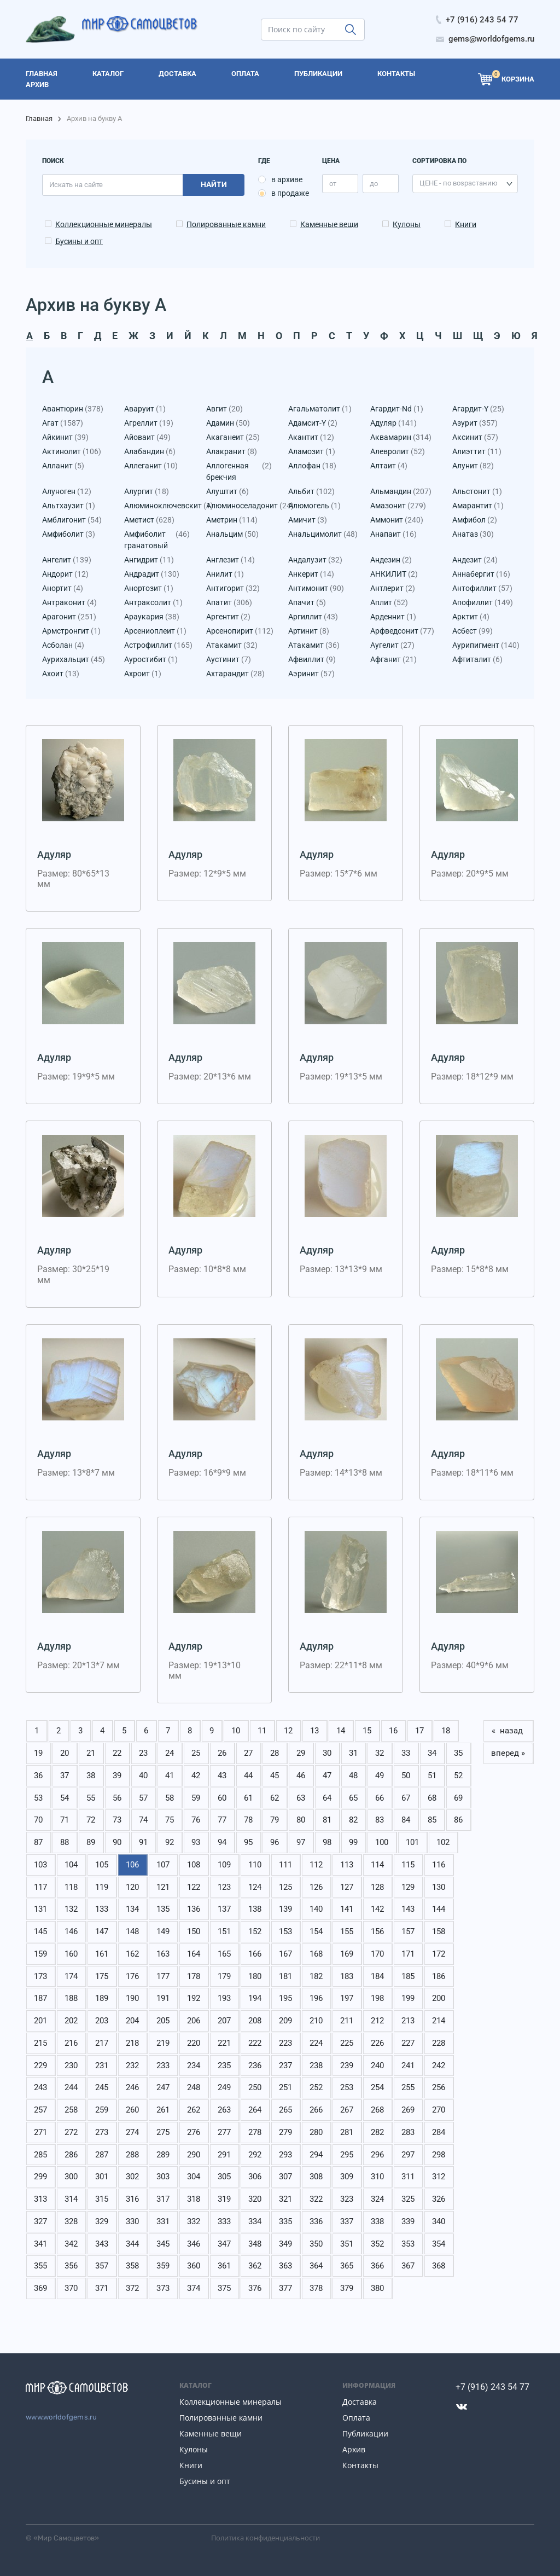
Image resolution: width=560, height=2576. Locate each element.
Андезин (391, 560)
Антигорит (233, 588)
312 (438, 2177)
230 (71, 2065)
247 (163, 2087)
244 (71, 2087)
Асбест (472, 631)
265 (285, 2110)
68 (432, 1798)
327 (40, 2221)
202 (71, 2021)
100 (381, 1842)
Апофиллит (482, 602)
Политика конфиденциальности (265, 2538)
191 (163, 1998)
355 (40, 2266)
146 (71, 1931)
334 (254, 2221)
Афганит (393, 659)
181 (285, 1976)
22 (117, 1753)
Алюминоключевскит (157, 506)
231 (101, 2065)
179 (224, 1976)
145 (40, 1931)
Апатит (229, 602)
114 (377, 1865)
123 (224, 1887)
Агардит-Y (478, 409)
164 (193, 1954)
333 (224, 2221)
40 (143, 1775)
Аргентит (228, 617)
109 (224, 1865)
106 (132, 1865)
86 (458, 1820)
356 (71, 2266)
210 (316, 2021)
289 (163, 2155)
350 (316, 2244)
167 (285, 1954)
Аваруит (145, 409)
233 (163, 2065)
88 (64, 1842)
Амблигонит (72, 520)
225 (346, 2043)
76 (195, 1820)
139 (285, 1909)
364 (316, 2266)
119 (101, 1887)
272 (71, 2132)
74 (143, 1820)
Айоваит (147, 437)
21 (90, 1753)
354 (438, 2244)
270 (438, 2110)
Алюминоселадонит (239, 506)
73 (117, 1820)
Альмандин (400, 491)
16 (393, 1731)
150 (193, 1931)
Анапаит (393, 534)
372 (132, 2288)
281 (346, 2132)
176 (132, 1976)
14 (340, 1731)
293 (285, 2155)
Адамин (228, 423)
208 (254, 2021)
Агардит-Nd (396, 409)
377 (285, 2288)
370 (71, 2288)
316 (132, 2199)
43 (222, 1775)
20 (64, 1753)
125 (285, 1887)
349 (285, 2244)
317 (163, 2199)
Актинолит (71, 451)
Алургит (146, 491)
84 (405, 1820)
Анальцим (232, 534)
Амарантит (478, 506)
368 (438, 2266)
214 (438, 2021)
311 (408, 2177)
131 (40, 1909)
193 (224, 1998)
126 (316, 1887)
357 (101, 2266)
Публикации (365, 2433)
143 (408, 1909)
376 (254, 2288)
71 (64, 1820)
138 (254, 1909)
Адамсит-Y (312, 423)
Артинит (308, 631)
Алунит (473, 466)
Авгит (224, 409)
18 (445, 1731)
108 (193, 1865)
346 (193, 2244)
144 (438, 1909)
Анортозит (148, 588)
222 (254, 2043)
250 (254, 2087)
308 (316, 2177)
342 (71, 2244)
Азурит (475, 423)
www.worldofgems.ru (61, 2417)
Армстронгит (71, 631)
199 (408, 1998)
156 (377, 1931)
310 (377, 2177)
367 (408, 2266)
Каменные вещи (329, 224)
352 (377, 2244)
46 (300, 1775)
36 (38, 1775)
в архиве (286, 179)
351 (346, 2244)
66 (379, 1798)
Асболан (63, 645)
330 (132, 2221)
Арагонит (69, 617)
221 (224, 2043)
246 (132, 2087)
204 (132, 2021)
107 (163, 1865)
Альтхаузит (68, 506)
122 (193, 1887)
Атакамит (232, 645)
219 (163, 2043)
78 (248, 1820)
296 (377, 2155)
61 (248, 1798)
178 (193, 1976)
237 (285, 2065)
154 (316, 1931)
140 (316, 1909)
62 (274, 1798)
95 (248, 1842)
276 (193, 2132)
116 (438, 1865)
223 (285, 2043)
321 (285, 2199)
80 (300, 1820)
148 (132, 1931)
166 (254, 1954)
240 (377, 2065)
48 (353, 1775)
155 (346, 1931)
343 (101, 2244)
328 (71, 2221)
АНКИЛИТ (394, 574)
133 (101, 1909)
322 (316, 2199)
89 (90, 1842)
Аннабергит (481, 574)
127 (346, 1887)
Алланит (63, 466)
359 (163, 2266)
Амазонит (398, 506)
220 (193, 2043)
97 (300, 1842)
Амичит (307, 520)
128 (377, 1887)
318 (193, 2199)
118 (71, 1887)
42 (195, 1775)
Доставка (359, 2402)
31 (353, 1753)
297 (408, 2155)
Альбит (311, 491)
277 (224, 2132)
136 (193, 1909)
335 (285, 2221)
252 (316, 2087)
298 (438, 2155)
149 (163, 1931)
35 (458, 1753)
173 (40, 1976)
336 (316, 2221)
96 (274, 1842)
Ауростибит (151, 659)
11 (262, 1731)
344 (132, 2244)
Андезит (475, 560)
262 (193, 2110)
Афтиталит (477, 659)
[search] (313, 29)
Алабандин (150, 451)
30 (327, 1753)
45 (274, 1775)
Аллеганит (151, 466)
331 (163, 2221)
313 (40, 2199)
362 (254, 2266)
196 (316, 1998)
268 (377, 2110)
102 (443, 1842)
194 (254, 1998)
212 (377, 2021)
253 (346, 2087)
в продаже (290, 193)
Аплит (389, 602)
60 (222, 1798)
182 (316, 1976)
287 (101, 2155)
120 (132, 1887)
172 (438, 1954)
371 (101, 2288)
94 (222, 1842)
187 (40, 1998)
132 (71, 1909)
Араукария (151, 617)
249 (224, 2087)
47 (327, 1775)
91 (143, 1842)
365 (346, 2266)
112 (316, 1865)
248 (193, 2087)
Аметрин (232, 520)
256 (438, 2087)
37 (64, 1775)
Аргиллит (313, 617)
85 (432, 1820)
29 (300, 1753)
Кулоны (407, 224)
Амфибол (474, 520)
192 (193, 1998)
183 (346, 1976)
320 (254, 2199)
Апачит (307, 602)
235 (224, 2065)
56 (117, 1798)
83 (379, 1820)
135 (163, 1909)
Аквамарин (400, 437)
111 (285, 1865)
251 (285, 2087)
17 (419, 1731)
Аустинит (228, 659)
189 (101, 1998)
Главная (39, 118)
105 (101, 1865)
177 (163, 1976)
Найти (214, 184)
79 (274, 1820)
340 (438, 2221)
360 (193, 2266)
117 (40, 1887)
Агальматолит (320, 409)
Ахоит (60, 674)
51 (432, 1775)
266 (316, 2110)
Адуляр (393, 423)
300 (71, 2177)
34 (432, 1753)
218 (132, 2043)
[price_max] (381, 183)
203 (101, 2021)
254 (377, 2087)
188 (71, 1998)
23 (143, 1753)
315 (101, 2199)
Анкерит (311, 574)
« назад (508, 1731)
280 (316, 2132)
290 (193, 2155)
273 (101, 2132)
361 (224, 2266)
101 (412, 1842)
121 (163, 1887)
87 (38, 1842)
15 (367, 1731)
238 (316, 2065)
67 (405, 1798)
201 (40, 2021)
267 (346, 2110)
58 (169, 1798)
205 (163, 2021)
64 (327, 1798)
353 (408, 2244)
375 (224, 2288)
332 (193, 2221)
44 (248, 1775)
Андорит (65, 574)
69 (458, 1798)
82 (353, 1820)
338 (377, 2221)
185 (408, 1976)
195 (285, 1998)
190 (132, 1998)
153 (285, 1931)
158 (438, 1931)
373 (163, 2288)
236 (254, 2065)
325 (408, 2199)
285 (40, 2155)
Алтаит (388, 466)
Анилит (225, 574)
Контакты (360, 2465)
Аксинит (475, 437)
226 (377, 2043)
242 (438, 2065)
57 (143, 1798)
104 (71, 1865)
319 (224, 2199)
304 (193, 2177)
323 (346, 2199)
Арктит (470, 617)
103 (40, 1865)
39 (117, 1775)
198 (377, 1998)
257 (40, 2110)
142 (377, 1909)
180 (254, 1976)
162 (132, 1954)
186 (438, 1976)
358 (132, 2266)
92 (169, 1842)
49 (379, 1775)
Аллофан (312, 466)
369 (40, 2288)
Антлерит (392, 588)
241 (408, 2065)
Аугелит (392, 645)
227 (408, 2043)
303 (163, 2177)
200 (438, 1998)
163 (163, 1954)
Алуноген (66, 491)
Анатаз (473, 534)
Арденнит (393, 617)
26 (222, 1753)
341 (40, 2244)
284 (438, 2132)
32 (379, 1753)
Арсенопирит (239, 631)
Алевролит (397, 451)
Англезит (230, 560)
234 (193, 2065)
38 (90, 1775)
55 (90, 1798)
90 (117, 1842)
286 (71, 2155)
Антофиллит (482, 588)
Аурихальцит (73, 659)
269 (408, 2110)
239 (346, 2065)
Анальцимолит (321, 534)
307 (285, 2177)
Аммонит (396, 520)
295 (346, 2155)
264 (254, 2110)
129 (408, 1887)
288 (132, 2155)
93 (195, 1842)
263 (224, 2110)
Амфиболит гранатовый (157, 540)
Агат (62, 423)
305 (224, 2177)
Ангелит (66, 560)
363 (285, 2266)
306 (254, 2177)
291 (224, 2155)
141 (346, 1909)
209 (285, 2021)
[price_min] (340, 183)
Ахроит (142, 674)
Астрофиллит (157, 645)
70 (38, 1820)
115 (408, 1865)
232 (132, 2065)
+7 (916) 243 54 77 (492, 2387)
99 (353, 1842)
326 (438, 2199)
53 (38, 1798)
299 (40, 2177)
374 (193, 2288)
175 (101, 1976)
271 (40, 2132)
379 (346, 2288)
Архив (353, 2449)
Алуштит (227, 491)
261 (163, 2110)
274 (132, 2132)
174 (71, 1976)
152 (254, 1931)
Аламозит (311, 451)
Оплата (356, 2417)
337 (346, 2221)
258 (71, 2110)
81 (327, 1820)
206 (193, 2021)
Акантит (311, 437)
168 (316, 1954)
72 (90, 1820)
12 (288, 1731)
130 (438, 1887)
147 (101, 1931)
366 (377, 2266)
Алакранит (231, 451)
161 (101, 1954)
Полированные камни (226, 224)
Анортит (62, 588)
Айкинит (65, 437)
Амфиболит (68, 534)
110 (254, 1865)
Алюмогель (314, 506)
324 (377, 2199)
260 (132, 2110)
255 (408, 2087)
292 (254, 2155)
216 (71, 2043)
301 (101, 2177)
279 (285, 2132)
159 (40, 1954)
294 (316, 2155)
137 (224, 1909)
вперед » (508, 1753)
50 (405, 1775)
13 (314, 1731)
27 (248, 1753)
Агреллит (148, 423)
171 (408, 1954)
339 (408, 2221)
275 (163, 2132)
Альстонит (477, 491)
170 (377, 1954)
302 (132, 2177)
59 (195, 1798)
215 (40, 2043)
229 (40, 2065)
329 (101, 2221)
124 (254, 1887)
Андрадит (151, 574)
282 (377, 2132)
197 (346, 1998)
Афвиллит (312, 659)
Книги (465, 224)
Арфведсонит (402, 631)
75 (169, 1820)
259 (101, 2110)
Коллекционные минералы (103, 224)
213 (408, 2021)
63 (300, 1798)
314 (71, 2199)
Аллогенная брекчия (239, 471)
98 (327, 1842)
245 (101, 2087)
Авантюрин (72, 409)
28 (274, 1753)
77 (222, 1820)
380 (377, 2288)
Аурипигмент (485, 645)
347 (224, 2244)
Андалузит (315, 560)
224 (316, 2043)
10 (235, 1731)
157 (408, 1931)
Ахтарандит (235, 674)
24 (169, 1753)
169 (346, 1954)
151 (224, 1931)
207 (224, 2021)
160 (71, 1954)
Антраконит (69, 602)
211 (346, 2021)
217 (101, 2043)
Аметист (149, 520)
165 (224, 1954)
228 (438, 2043)
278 (254, 2132)
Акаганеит (233, 437)
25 (195, 1753)
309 (346, 2177)
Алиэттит (476, 451)
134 (132, 1909)
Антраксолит (153, 602)
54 (64, 1798)
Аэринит (311, 674)
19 (38, 1753)
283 (408, 2132)
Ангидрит (149, 560)
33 (405, 1753)
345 (163, 2244)
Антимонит (316, 588)
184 (377, 1976)
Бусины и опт (79, 241)
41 (169, 1775)
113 (346, 1865)
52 (458, 1775)
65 (353, 1798)
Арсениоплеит (155, 631)
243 (40, 2087)
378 (316, 2288)
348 (254, 2244)
